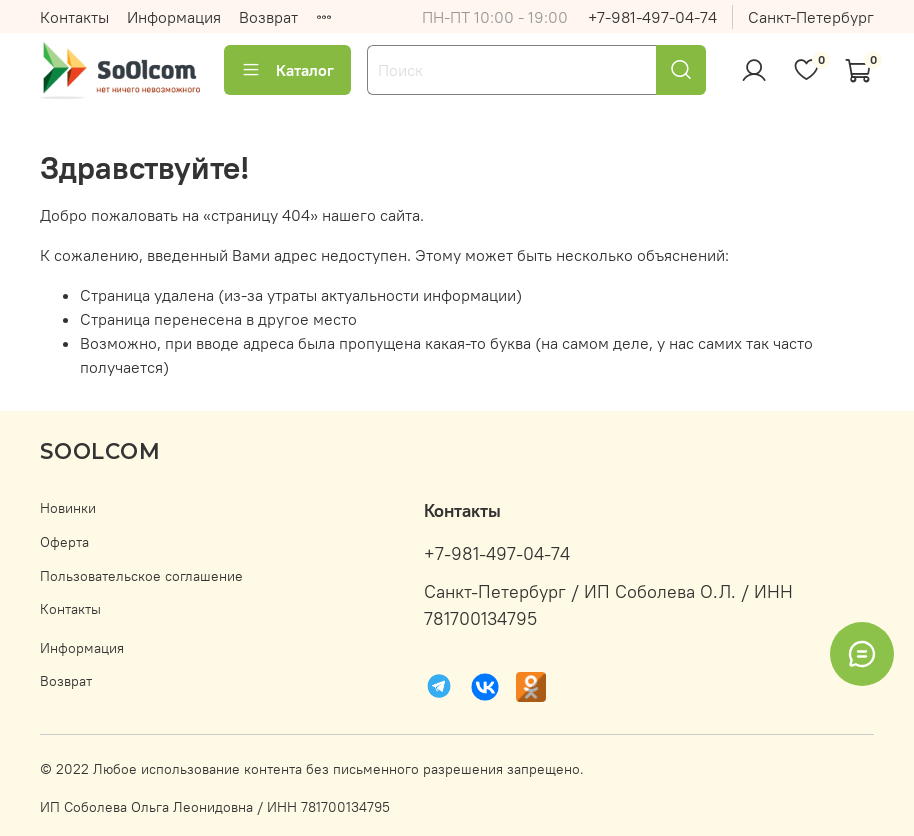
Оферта (64, 542)
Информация (174, 17)
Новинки (68, 508)
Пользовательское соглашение (141, 576)
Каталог (287, 70)
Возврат (268, 17)
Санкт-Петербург (811, 17)
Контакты (74, 17)
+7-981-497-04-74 (652, 17)
